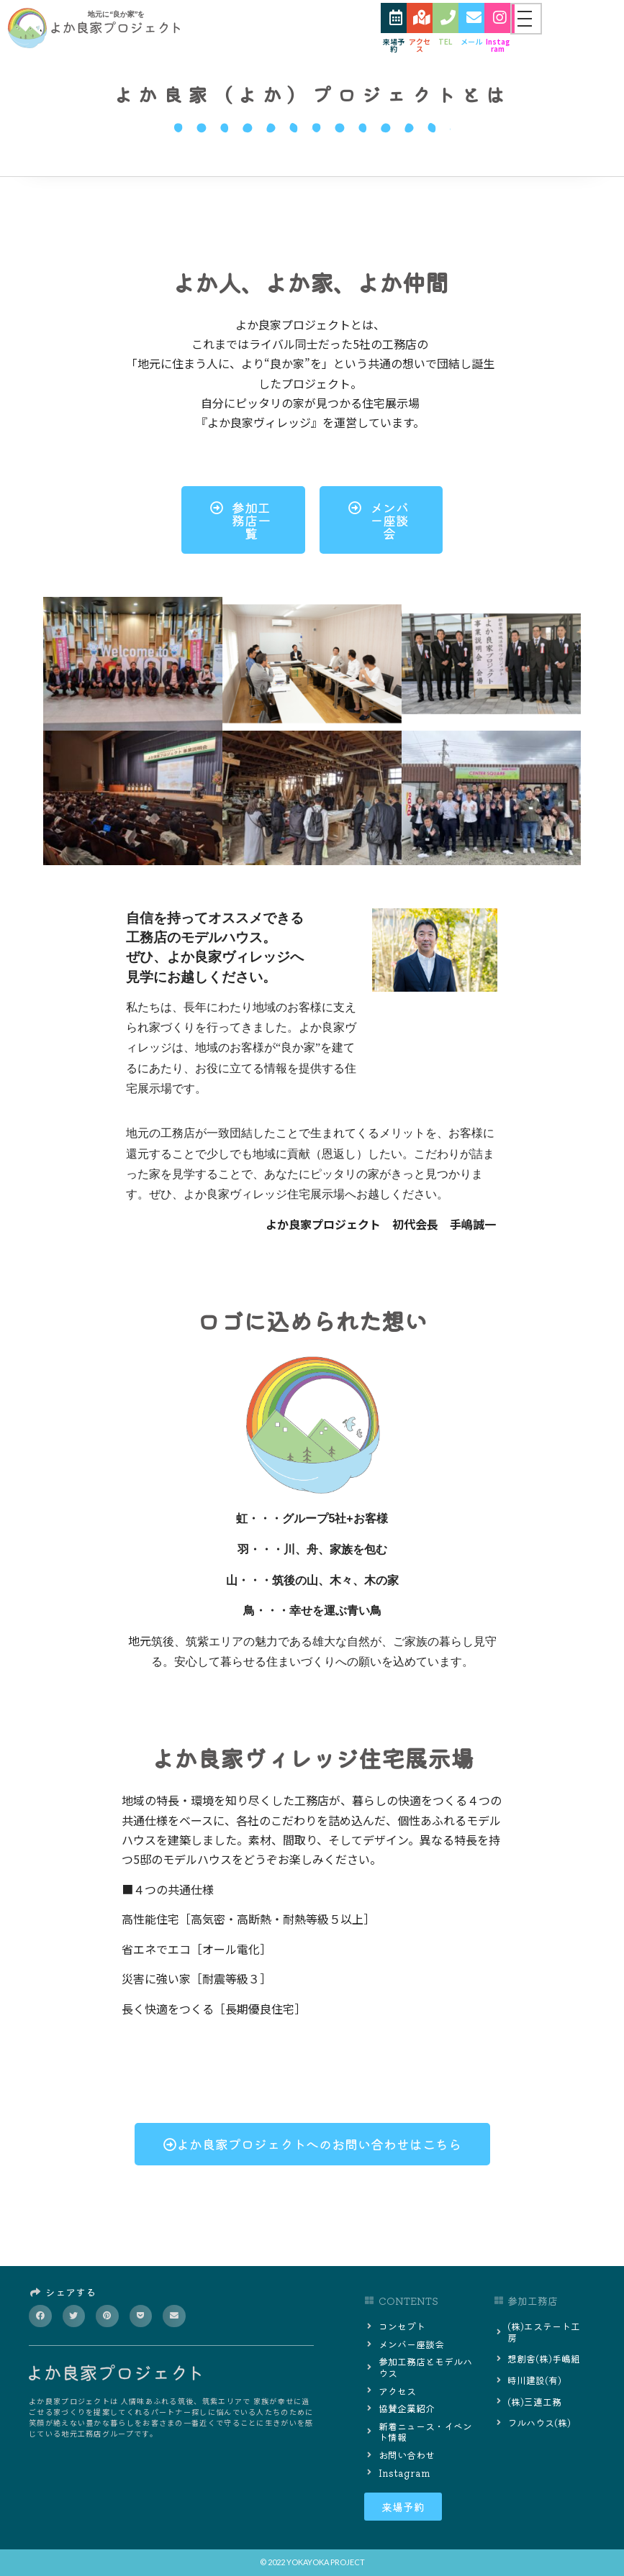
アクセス (419, 46)
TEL (445, 42)
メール (471, 42)
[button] (40, 2316)
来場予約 (393, 46)
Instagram (498, 46)
